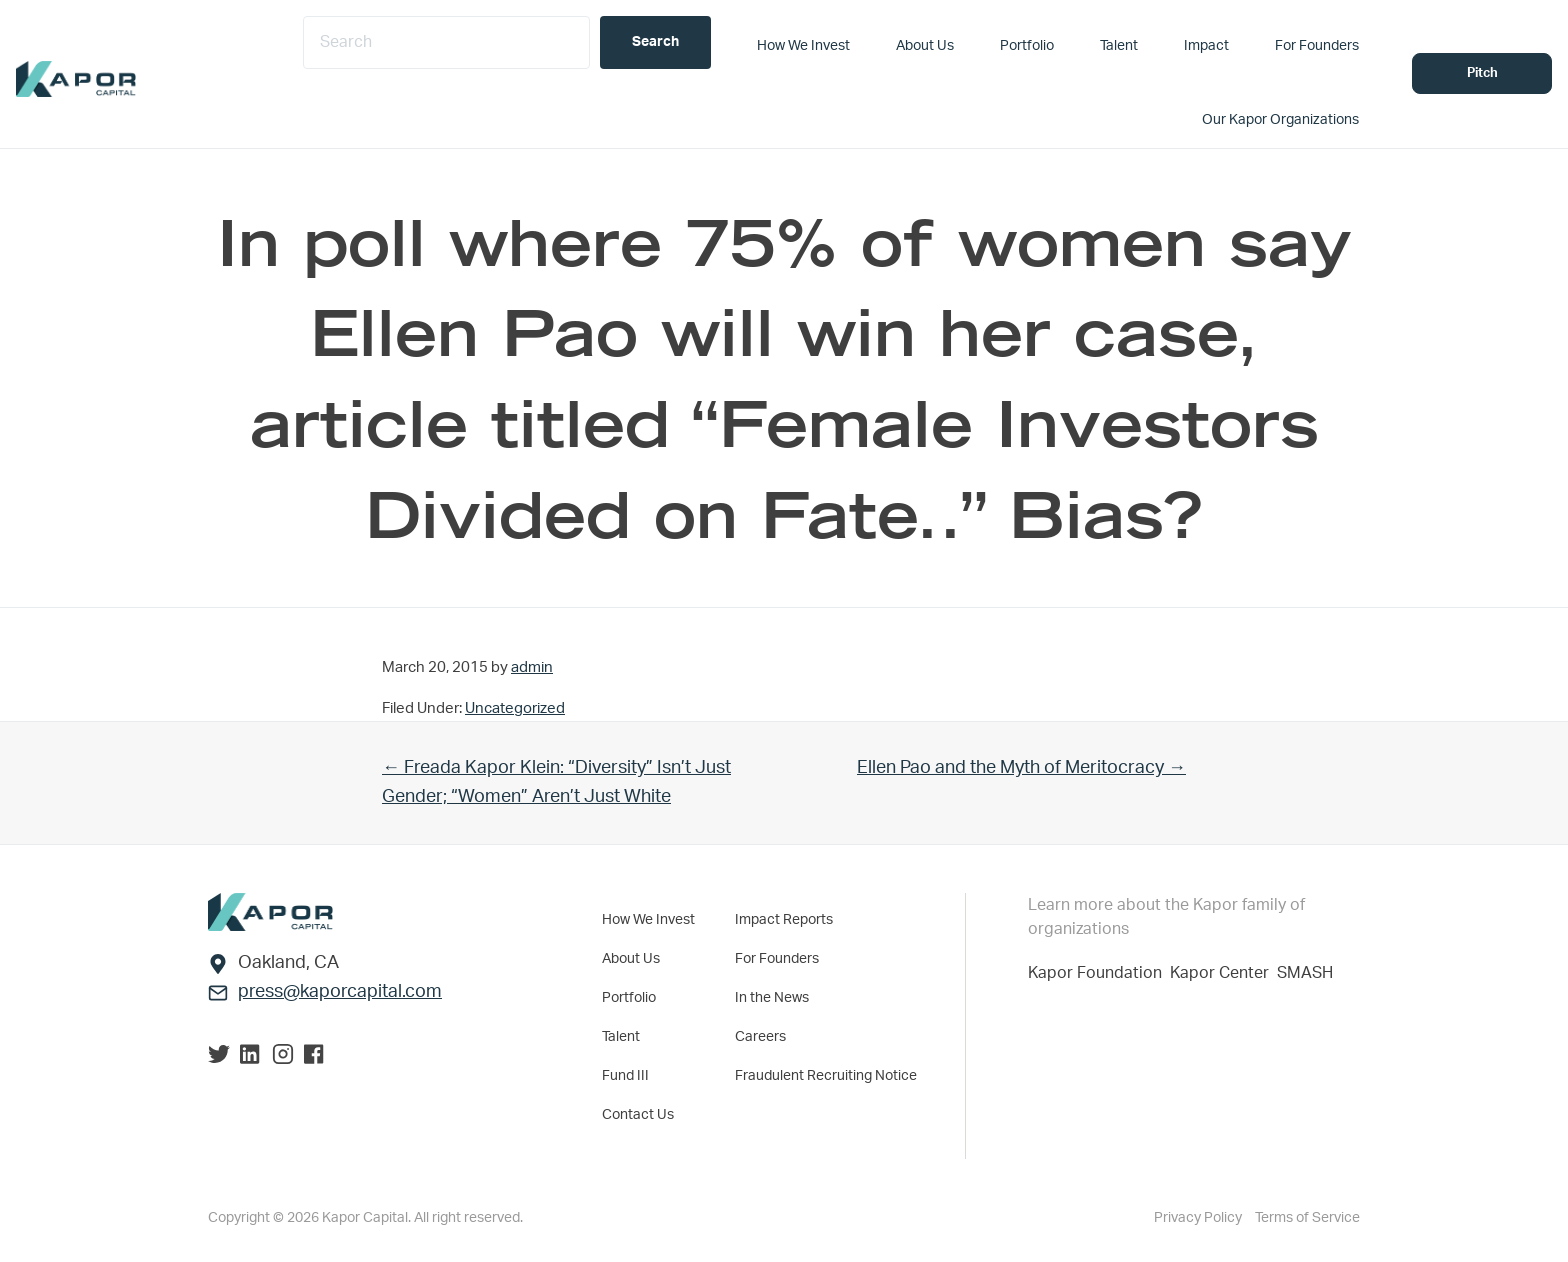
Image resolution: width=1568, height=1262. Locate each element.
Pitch (1482, 73)
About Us (631, 959)
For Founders (777, 959)
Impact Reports (784, 920)
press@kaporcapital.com (340, 992)
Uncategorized (515, 708)
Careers (760, 1037)
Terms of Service (1307, 1218)
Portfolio (629, 998)
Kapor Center (1223, 973)
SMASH (1305, 973)
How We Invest (648, 920)
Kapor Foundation (1099, 973)
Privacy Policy (1199, 1218)
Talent (621, 1037)
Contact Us (638, 1115)
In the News (772, 998)
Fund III (625, 1076)
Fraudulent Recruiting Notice (826, 1076)
